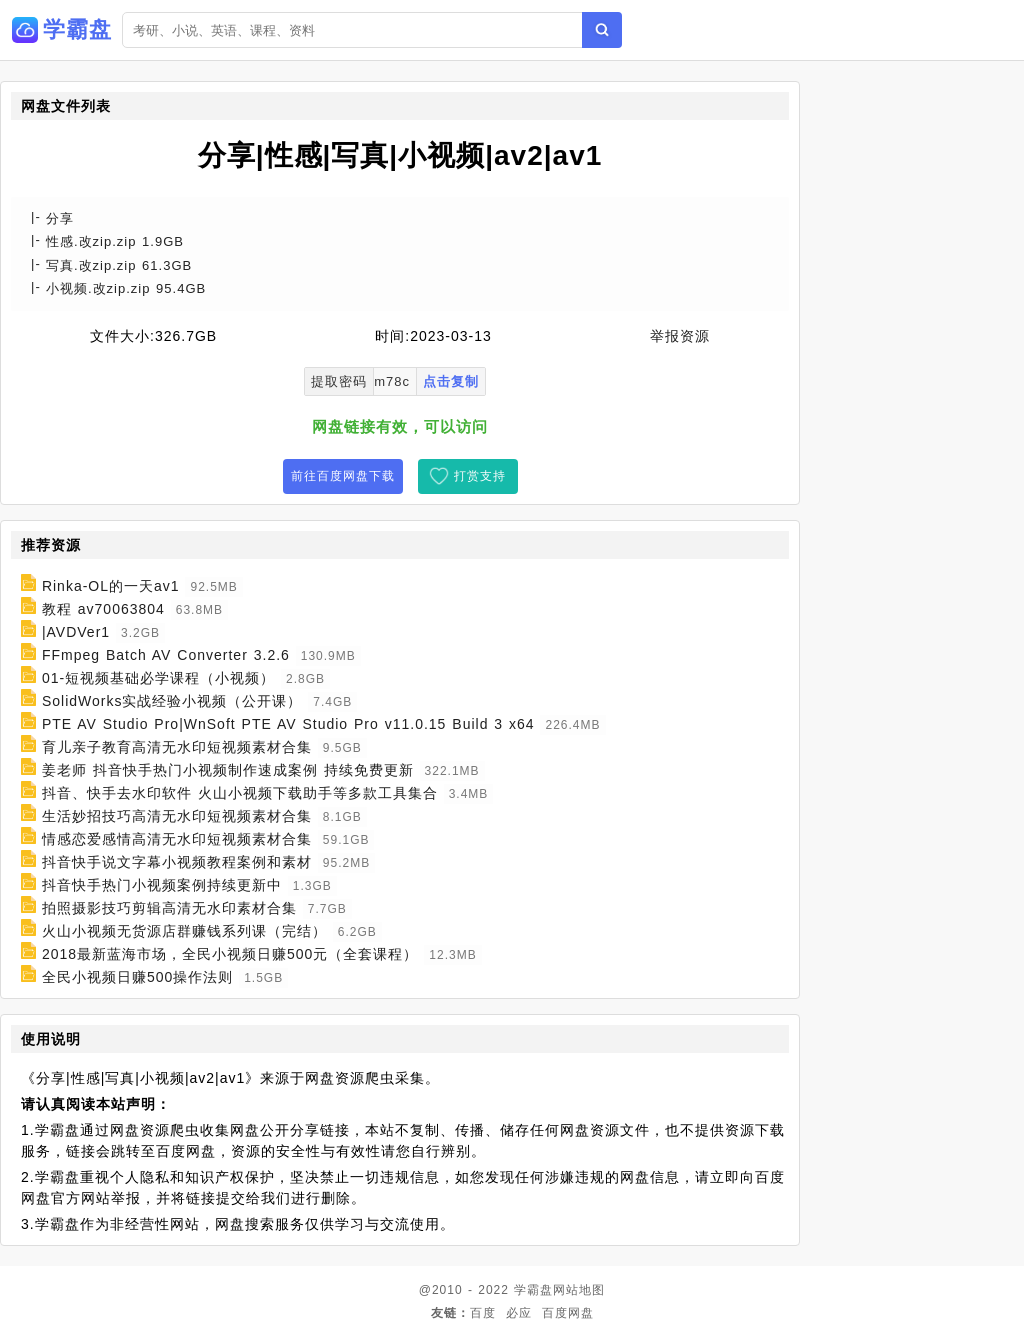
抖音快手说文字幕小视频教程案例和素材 (177, 862)
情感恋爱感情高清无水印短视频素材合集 (177, 839)
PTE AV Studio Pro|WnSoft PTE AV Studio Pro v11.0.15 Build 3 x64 (288, 724)
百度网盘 (568, 1313)
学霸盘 (533, 1290)
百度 (483, 1313)
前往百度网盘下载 (343, 476)
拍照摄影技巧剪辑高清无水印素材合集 (169, 908)
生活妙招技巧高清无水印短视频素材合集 (177, 816)
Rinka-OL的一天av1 (111, 586)
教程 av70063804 (103, 609)
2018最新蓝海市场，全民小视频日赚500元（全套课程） (230, 954)
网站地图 (579, 1290)
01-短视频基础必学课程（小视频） (158, 678)
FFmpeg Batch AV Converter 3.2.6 (166, 655)
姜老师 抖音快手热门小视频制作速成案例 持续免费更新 (228, 770)
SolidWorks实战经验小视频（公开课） (172, 701)
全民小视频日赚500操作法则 (137, 977)
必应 (519, 1313)
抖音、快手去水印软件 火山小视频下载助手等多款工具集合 (240, 793)
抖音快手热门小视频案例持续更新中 (162, 885)
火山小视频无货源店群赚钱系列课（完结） (184, 931)
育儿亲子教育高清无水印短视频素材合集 (177, 747)
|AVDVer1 (76, 632)
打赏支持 (480, 476)
